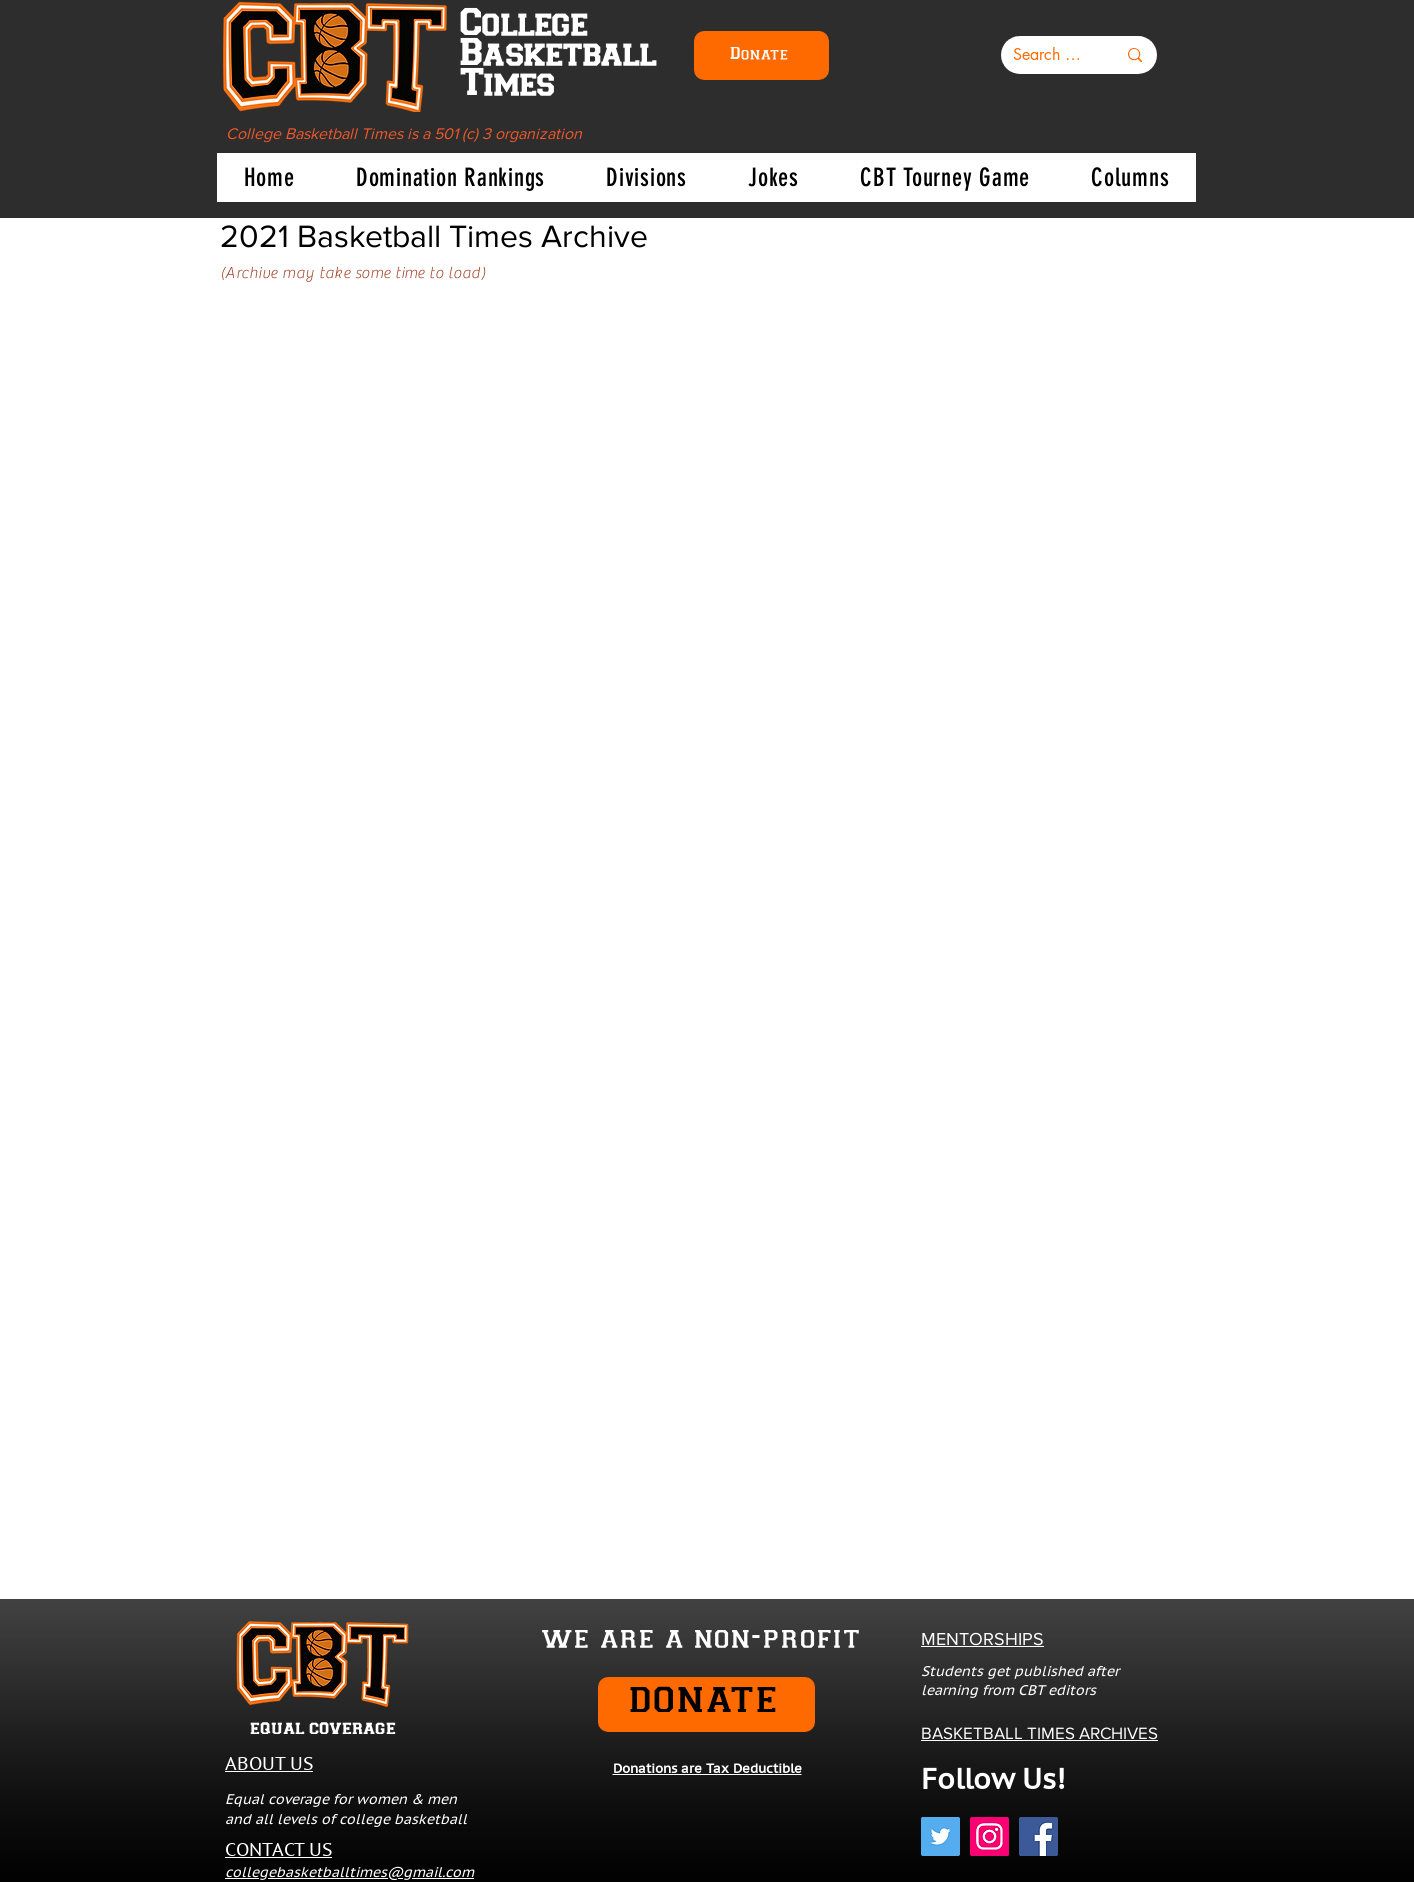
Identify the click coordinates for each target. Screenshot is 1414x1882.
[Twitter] (940, 1836)
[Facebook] (1038, 1836)
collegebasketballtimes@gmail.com (349, 1872)
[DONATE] (706, 1704)
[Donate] (761, 55)
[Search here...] (1049, 55)
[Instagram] (989, 1836)
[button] (450, 177)
